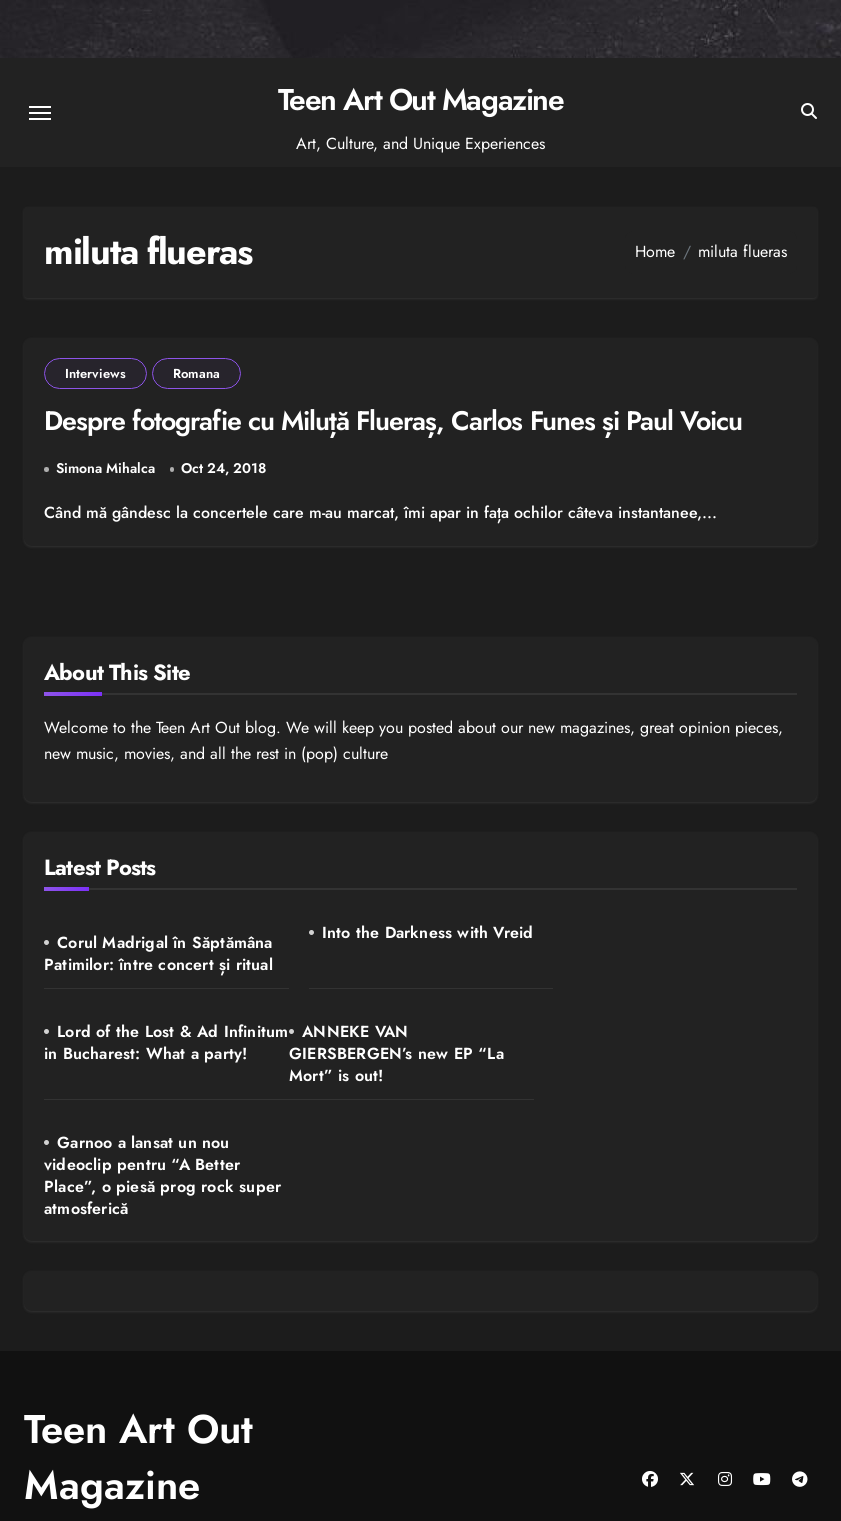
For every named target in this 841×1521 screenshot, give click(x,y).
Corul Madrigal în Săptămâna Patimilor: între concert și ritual (158, 953)
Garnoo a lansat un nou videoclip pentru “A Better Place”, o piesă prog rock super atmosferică (420, 1076)
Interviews (95, 373)
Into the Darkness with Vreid (421, 932)
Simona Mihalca (105, 469)
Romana (196, 373)
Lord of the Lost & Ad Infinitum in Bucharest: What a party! (671, 954)
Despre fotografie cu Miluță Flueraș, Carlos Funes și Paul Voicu (397, 421)
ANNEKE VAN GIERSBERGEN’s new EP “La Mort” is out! (151, 1065)
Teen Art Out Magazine (421, 99)
